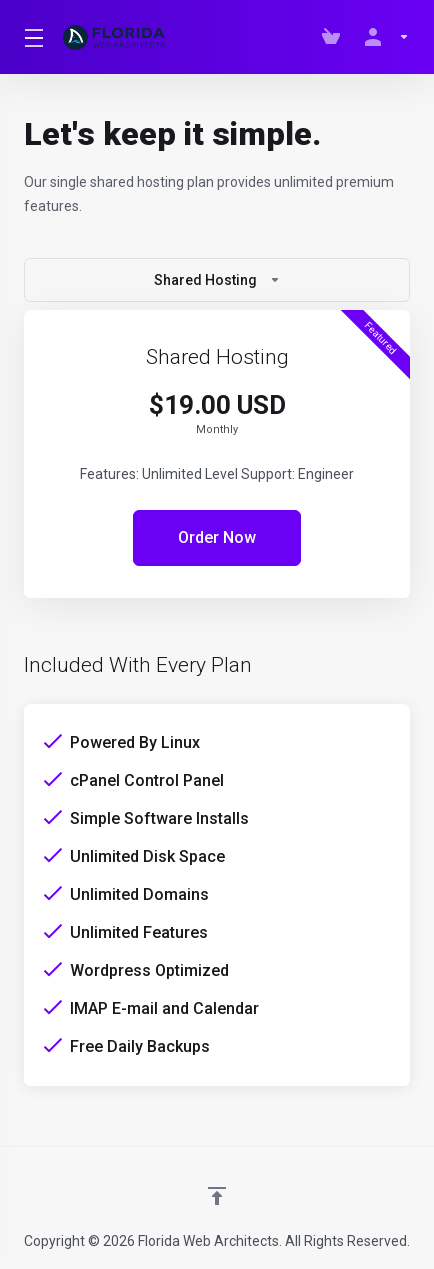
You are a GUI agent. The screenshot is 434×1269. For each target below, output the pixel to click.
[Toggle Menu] (31, 37)
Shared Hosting (217, 280)
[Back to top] (217, 1196)
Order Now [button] (217, 537)
